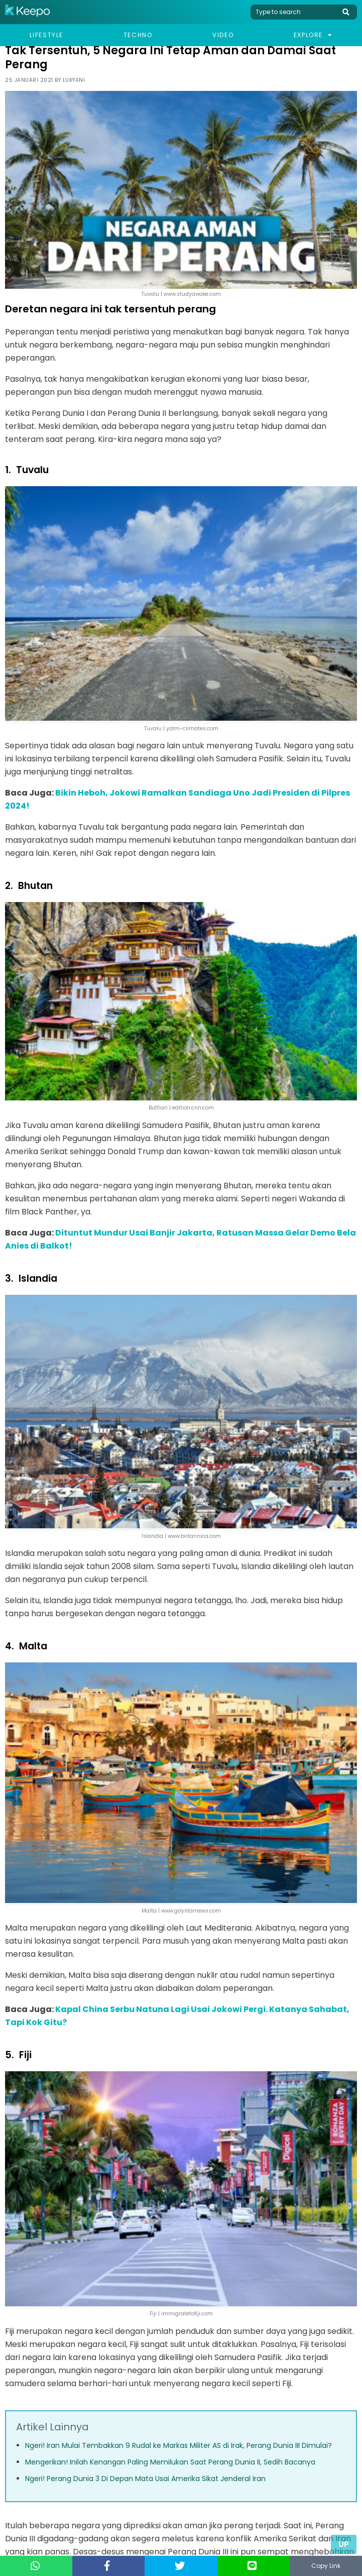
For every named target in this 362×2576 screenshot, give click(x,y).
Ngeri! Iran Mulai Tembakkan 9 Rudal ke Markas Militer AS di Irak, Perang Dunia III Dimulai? (178, 2445)
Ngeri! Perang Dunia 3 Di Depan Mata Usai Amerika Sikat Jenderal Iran (145, 2479)
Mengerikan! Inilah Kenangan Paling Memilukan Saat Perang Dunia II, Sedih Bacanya (170, 2462)
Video (222, 35)
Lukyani (74, 80)
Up (343, 2544)
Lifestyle (46, 35)
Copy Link (325, 2565)
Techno (138, 35)
